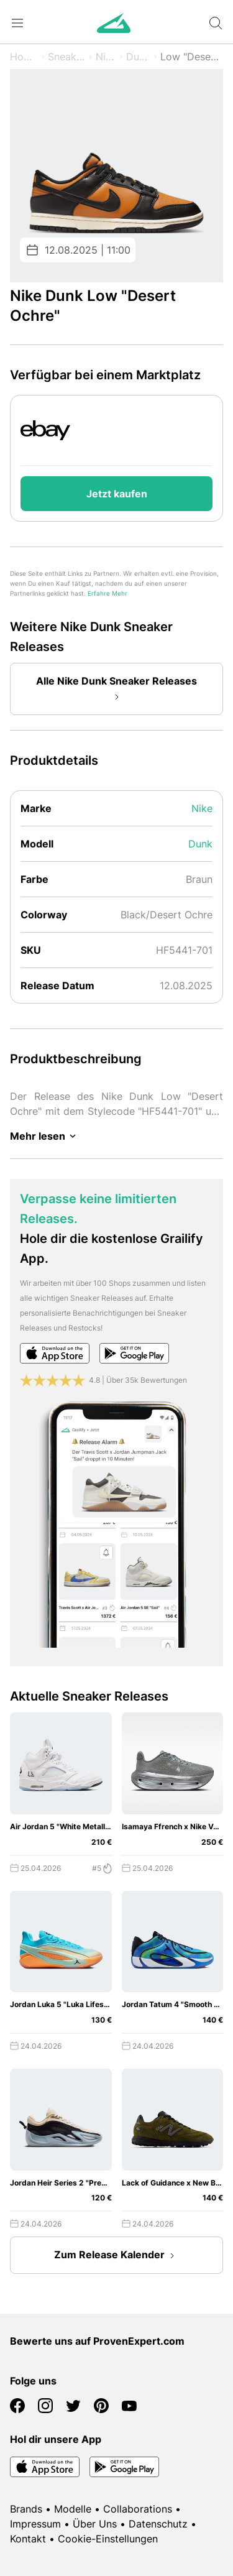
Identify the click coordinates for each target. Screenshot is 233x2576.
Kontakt (28, 2538)
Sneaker (67, 56)
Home (24, 56)
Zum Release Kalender (117, 2255)
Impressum (35, 2524)
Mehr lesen (45, 1136)
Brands (26, 2509)
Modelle (72, 2509)
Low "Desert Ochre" (191, 56)
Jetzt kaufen (116, 493)
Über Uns (95, 2524)
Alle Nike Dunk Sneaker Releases (116, 689)
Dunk (138, 56)
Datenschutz (158, 2524)
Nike (106, 56)
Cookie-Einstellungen (108, 2538)
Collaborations (137, 2509)
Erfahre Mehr (107, 593)
